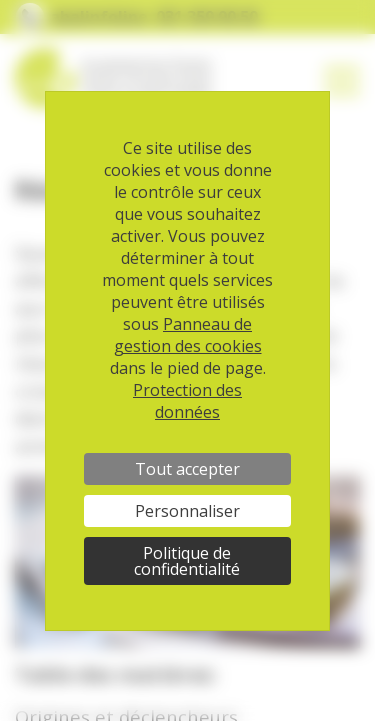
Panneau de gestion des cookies (188, 335)
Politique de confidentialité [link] (187, 561)
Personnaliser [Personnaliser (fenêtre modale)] (187, 511)
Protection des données (187, 401)
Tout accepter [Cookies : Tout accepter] (187, 469)
